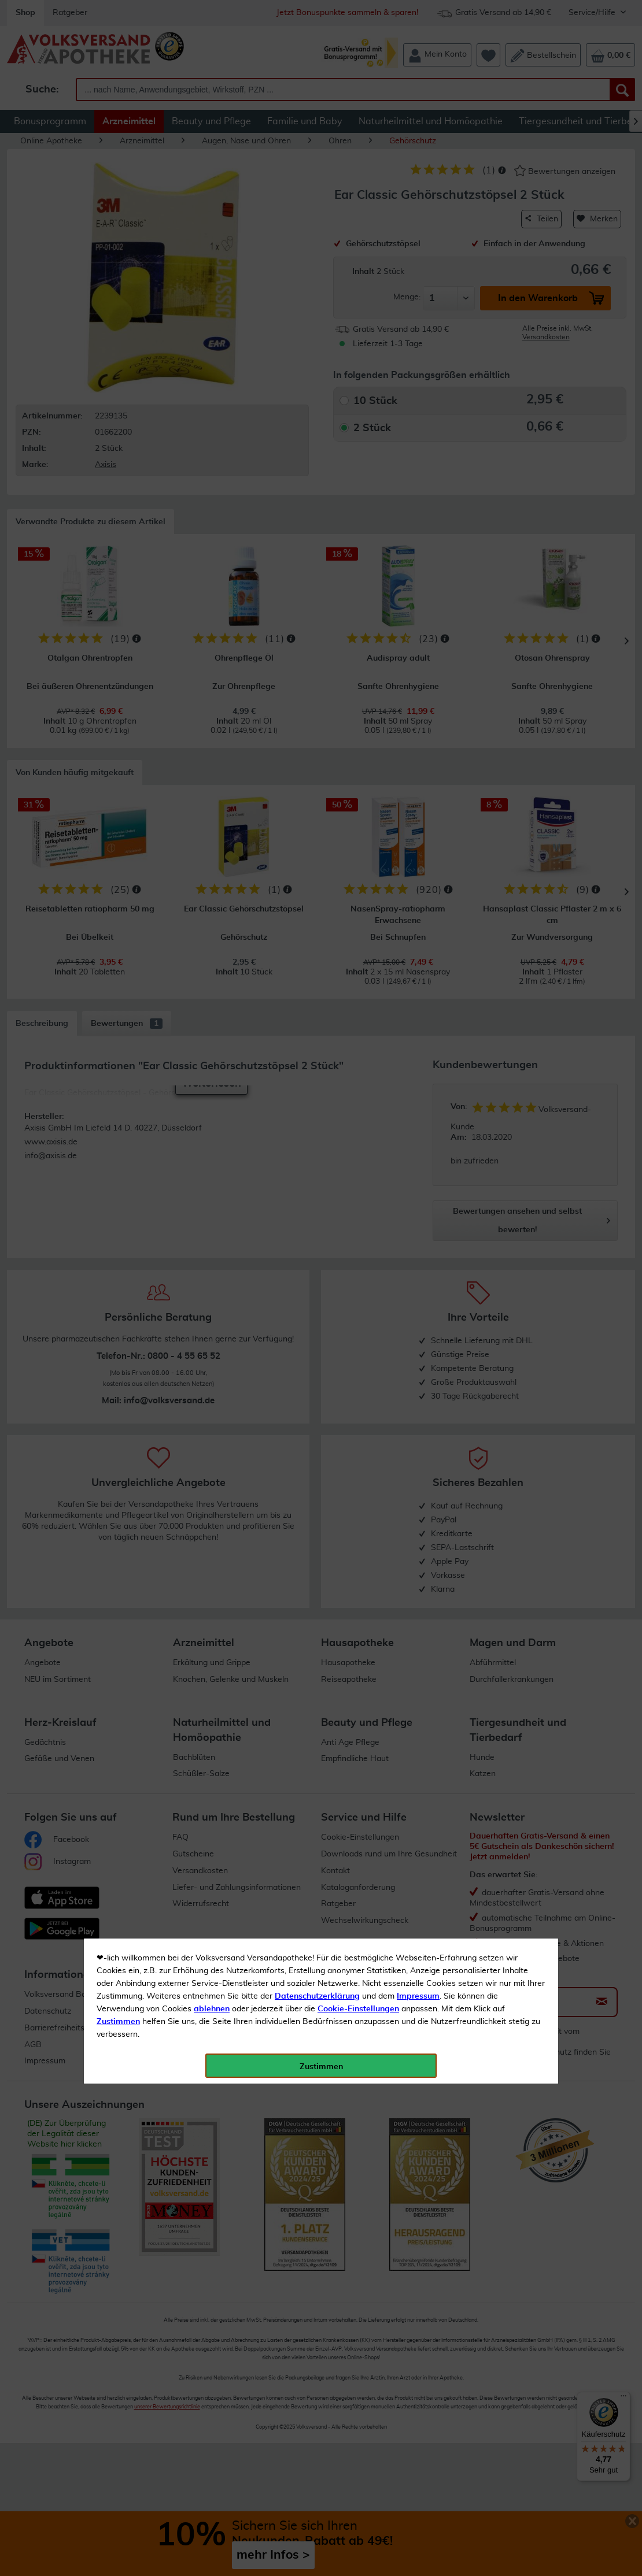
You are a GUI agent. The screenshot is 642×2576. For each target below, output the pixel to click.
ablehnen (212, 272)
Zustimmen (118, 285)
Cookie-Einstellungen (358, 272)
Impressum (418, 259)
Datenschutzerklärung (317, 259)
